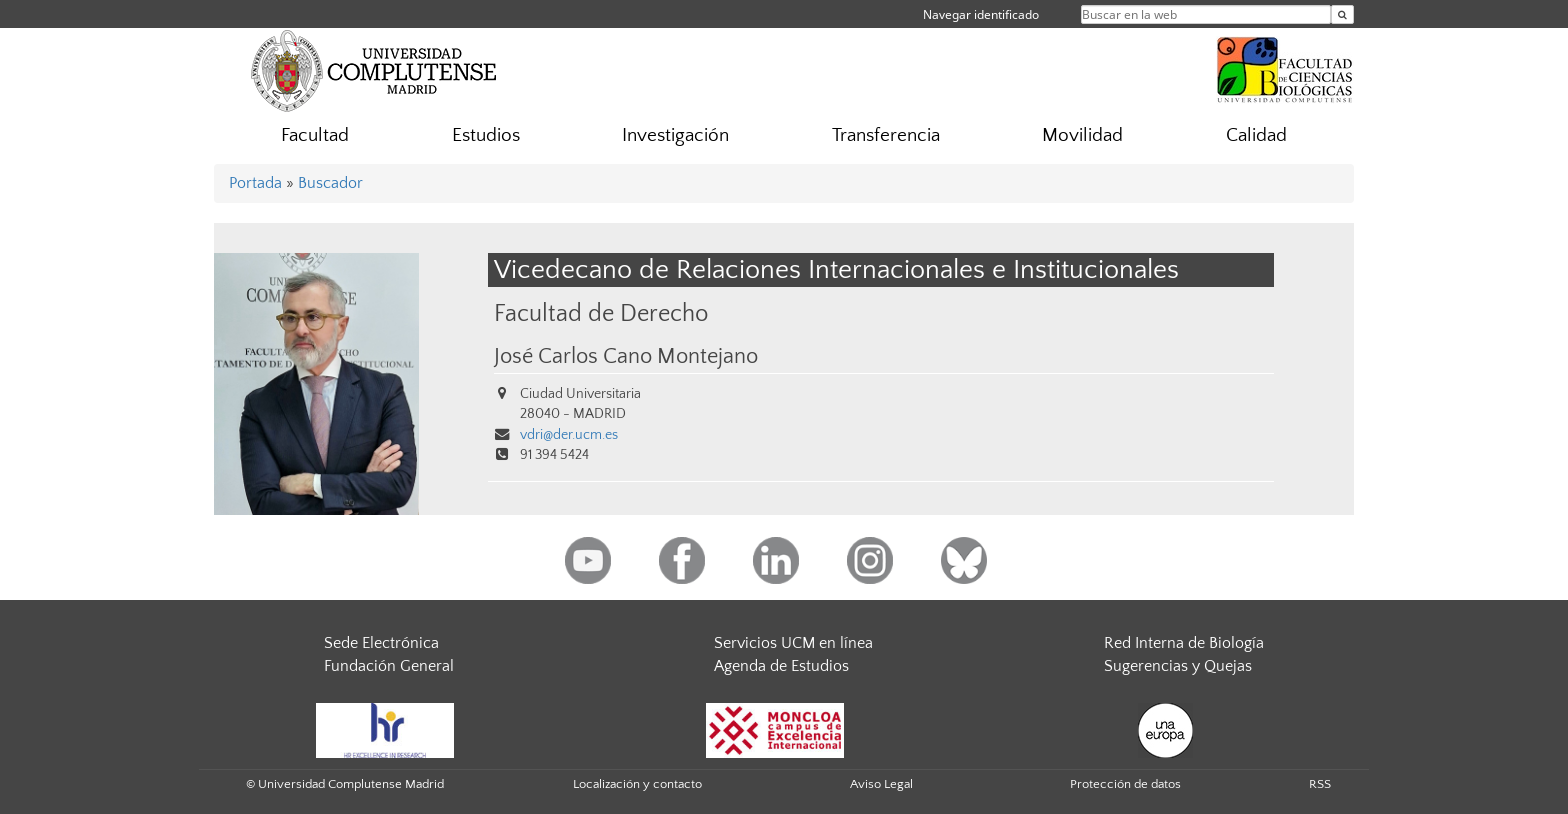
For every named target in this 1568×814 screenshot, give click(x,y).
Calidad (1256, 135)
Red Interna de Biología (1184, 643)
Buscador (330, 183)
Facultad (315, 135)
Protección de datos (1125, 784)
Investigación (675, 135)
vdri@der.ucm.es (569, 435)
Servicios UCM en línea (793, 643)
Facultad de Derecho (601, 313)
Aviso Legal (881, 784)
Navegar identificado (981, 14)
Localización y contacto (637, 784)
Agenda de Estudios (781, 666)
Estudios (486, 135)
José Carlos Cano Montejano (626, 357)
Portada (255, 183)
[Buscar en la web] (1342, 14)
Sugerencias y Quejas (1178, 666)
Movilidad (1082, 135)
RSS (1320, 784)
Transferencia (886, 135)
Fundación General (389, 666)
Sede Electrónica (381, 643)
